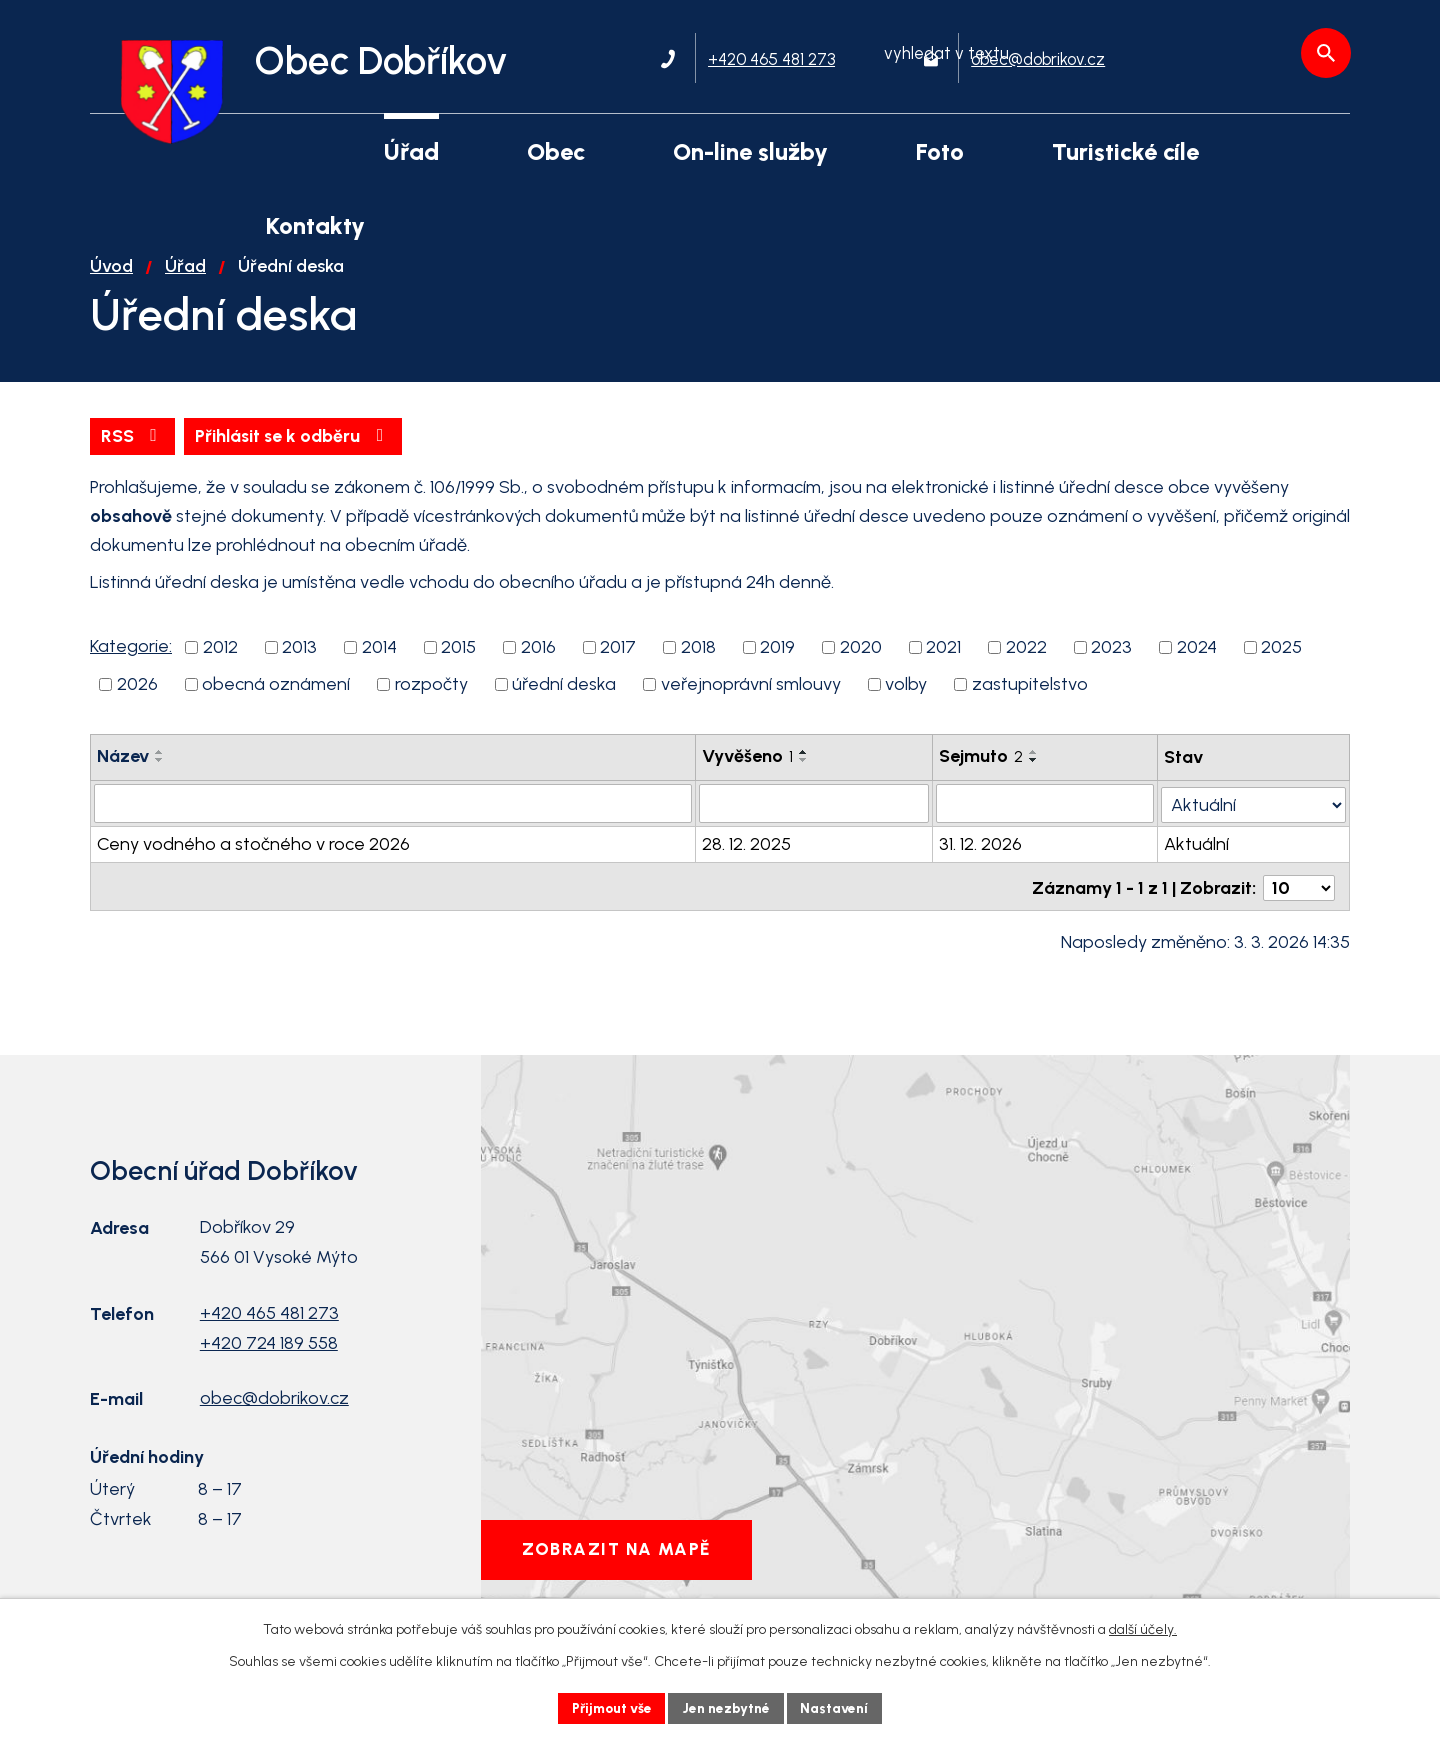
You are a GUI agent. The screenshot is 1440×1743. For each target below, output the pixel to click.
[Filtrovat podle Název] (393, 821)
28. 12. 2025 (746, 861)
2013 (299, 666)
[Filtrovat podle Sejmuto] (1046, 821)
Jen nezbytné (728, 1707)
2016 (538, 666)
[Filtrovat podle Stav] (1254, 819)
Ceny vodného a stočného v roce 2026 (253, 861)
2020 (861, 666)
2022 (1026, 666)
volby (906, 703)
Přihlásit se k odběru (297, 454)
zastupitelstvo (1030, 703)
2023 (1111, 666)
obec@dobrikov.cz (274, 1413)
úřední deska (564, 703)
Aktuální (1197, 861)
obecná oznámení (276, 703)
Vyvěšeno (747, 775)
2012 (220, 666)
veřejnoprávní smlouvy (751, 703)
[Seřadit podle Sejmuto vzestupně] (1035, 771)
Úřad (185, 284)
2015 (458, 666)
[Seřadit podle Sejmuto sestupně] (1035, 779)
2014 (379, 666)
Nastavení (839, 1707)
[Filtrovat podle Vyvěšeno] (814, 821)
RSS (133, 454)
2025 (1281, 666)
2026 (137, 703)
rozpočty (431, 703)
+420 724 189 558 (269, 1357)
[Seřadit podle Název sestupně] (160, 779)
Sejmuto (982, 775)
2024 (1197, 666)
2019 (777, 666)
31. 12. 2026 (981, 861)
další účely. (1143, 1628)
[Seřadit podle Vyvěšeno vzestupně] (804, 771)
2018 (698, 666)
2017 (618, 666)
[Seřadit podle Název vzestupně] (160, 771)
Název (123, 775)
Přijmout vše (609, 1707)
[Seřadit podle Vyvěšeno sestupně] (804, 779)
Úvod (111, 284)
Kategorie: (131, 665)
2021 (943, 666)
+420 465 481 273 (269, 1327)
